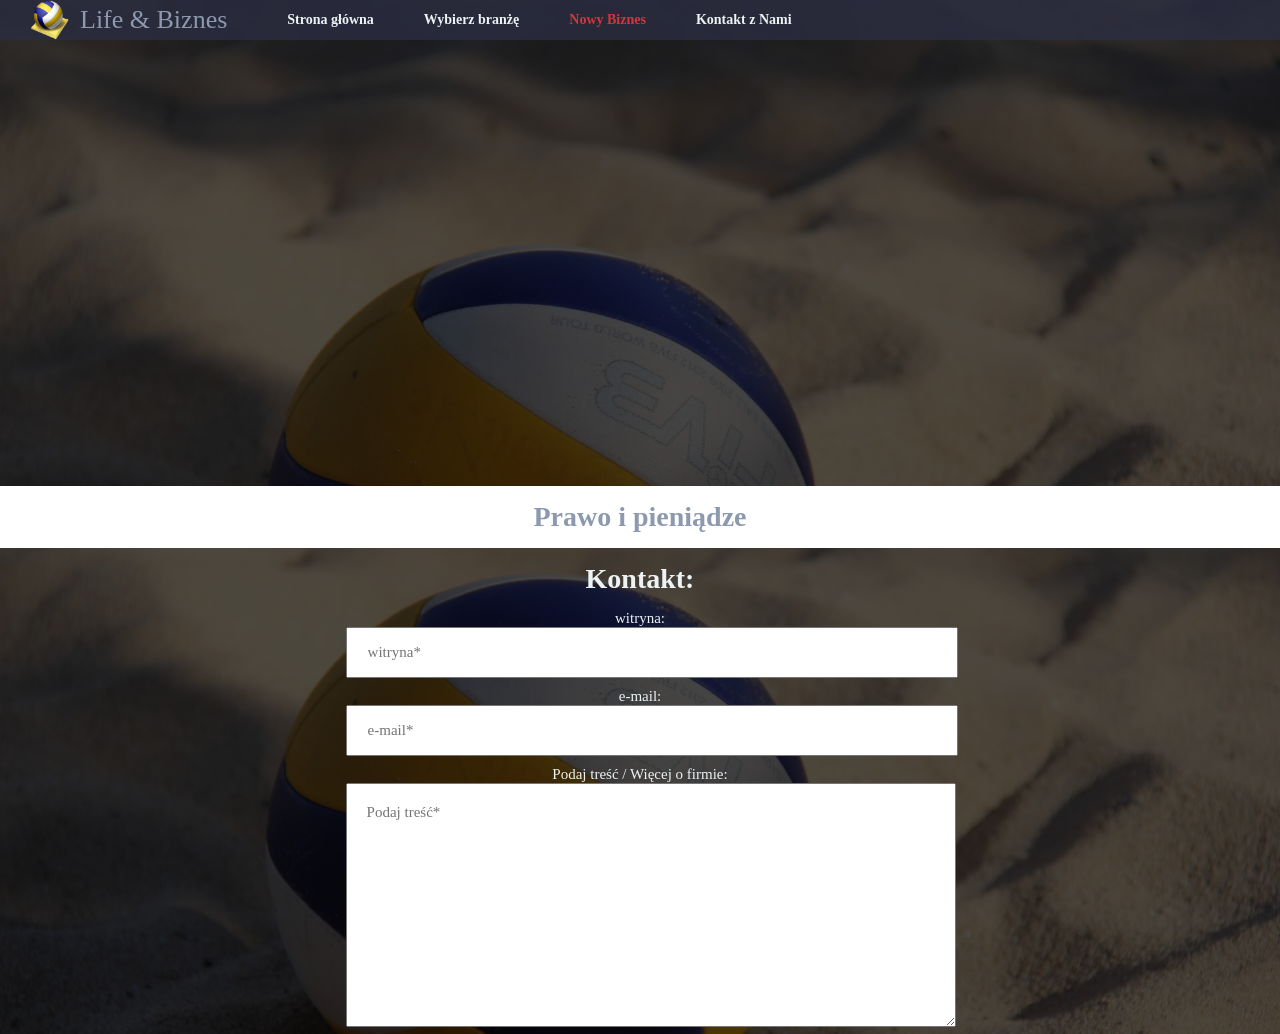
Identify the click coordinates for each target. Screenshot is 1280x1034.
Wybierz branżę (472, 19)
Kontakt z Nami (744, 19)
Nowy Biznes (607, 19)
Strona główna (330, 19)
